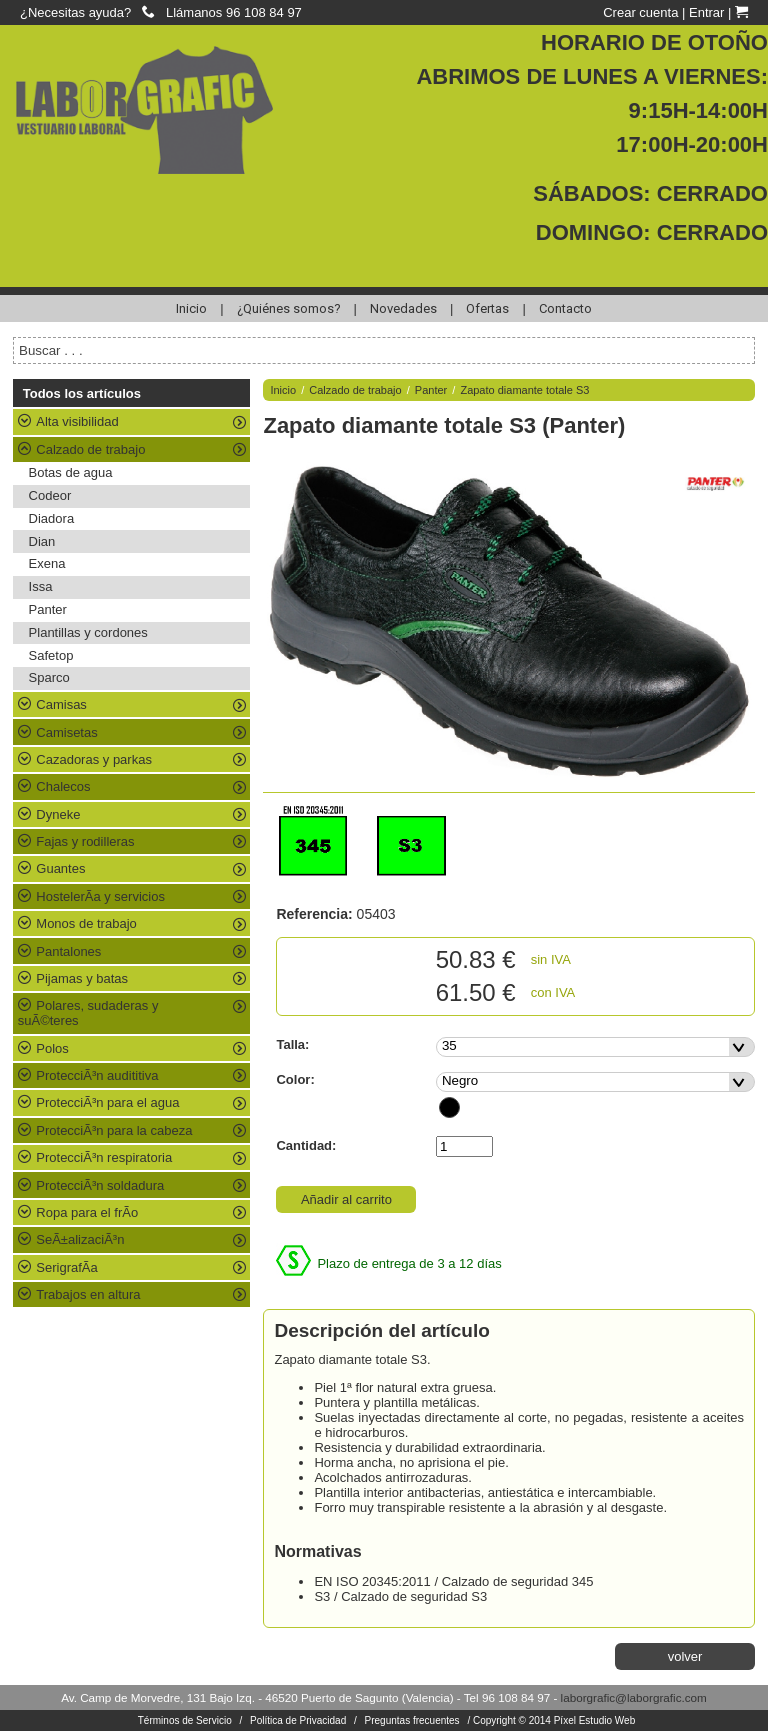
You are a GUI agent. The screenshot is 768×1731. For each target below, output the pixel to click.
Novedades (403, 308)
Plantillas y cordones (88, 632)
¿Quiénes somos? (289, 308)
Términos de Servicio (185, 1720)
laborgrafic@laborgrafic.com (634, 1697)
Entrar (706, 12)
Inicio (191, 308)
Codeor (50, 495)
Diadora (52, 518)
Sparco (49, 677)
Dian (42, 541)
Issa (41, 586)
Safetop (51, 655)
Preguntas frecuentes (412, 1720)
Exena (47, 563)
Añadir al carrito (346, 1199)
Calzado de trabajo (355, 390)
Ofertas (487, 308)
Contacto (565, 308)
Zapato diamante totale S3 (524, 390)
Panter (48, 609)
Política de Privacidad (298, 1720)
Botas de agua (71, 472)
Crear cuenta (640, 12)
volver (685, 1656)
